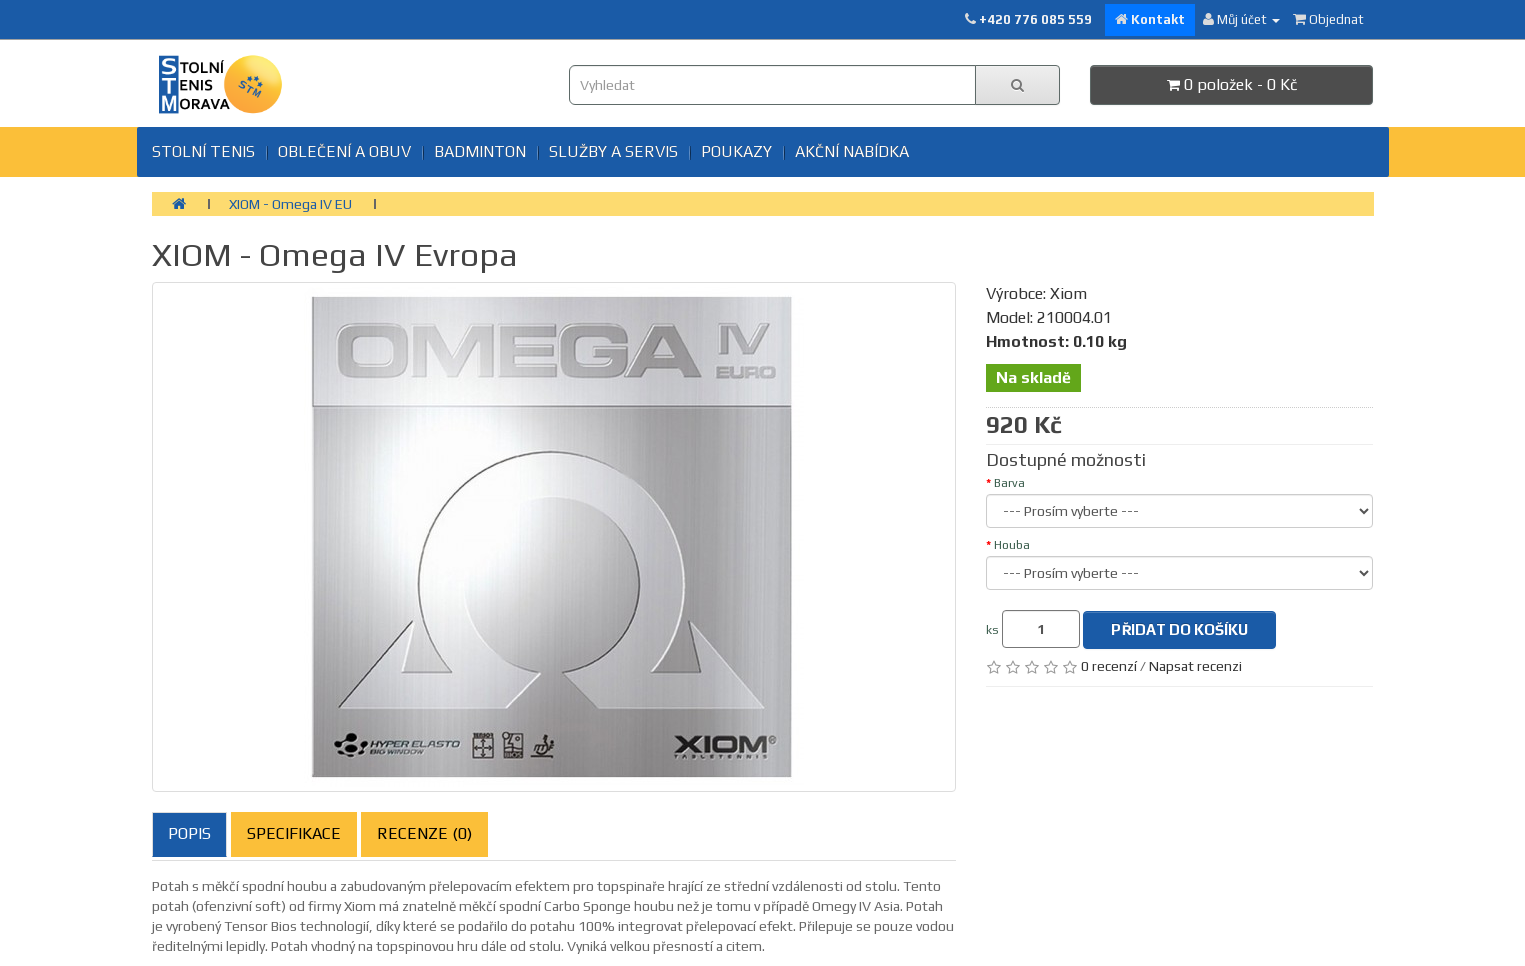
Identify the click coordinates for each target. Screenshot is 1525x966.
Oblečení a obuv (344, 151)
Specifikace (294, 833)
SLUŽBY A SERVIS (613, 151)
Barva (1009, 483)
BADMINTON (480, 151)
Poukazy (736, 151)
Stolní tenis (203, 151)
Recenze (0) (424, 833)
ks (992, 630)
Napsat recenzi (1195, 666)
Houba (1012, 545)
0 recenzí (1109, 666)
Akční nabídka (852, 151)
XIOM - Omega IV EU (290, 204)
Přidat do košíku (1179, 629)
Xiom (1068, 293)
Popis (189, 833)
